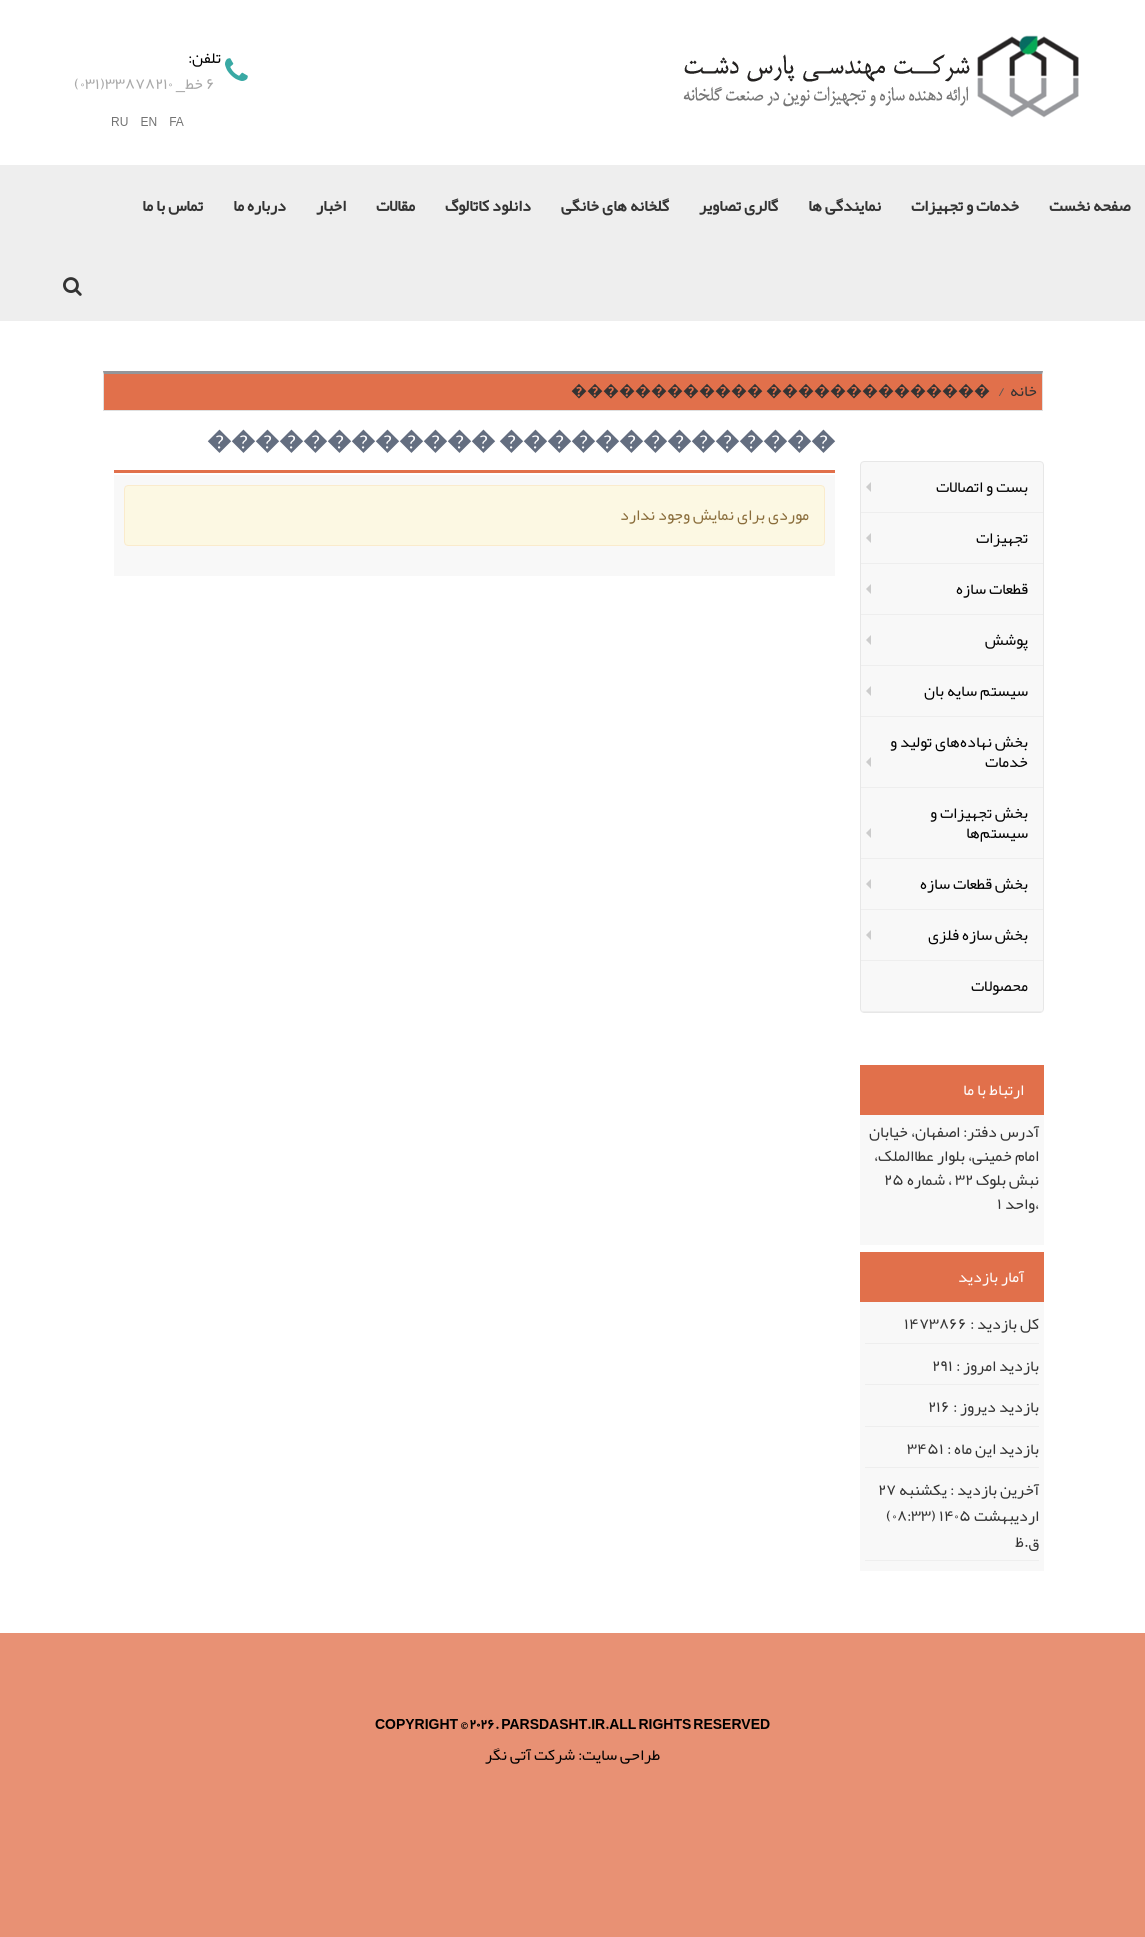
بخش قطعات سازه (974, 884)
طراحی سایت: (619, 1755)
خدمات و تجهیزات (965, 206)
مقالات (395, 206)
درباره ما (259, 206)
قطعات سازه (992, 589)
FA (176, 122)
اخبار (331, 206)
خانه (1023, 391)
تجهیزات (1002, 538)
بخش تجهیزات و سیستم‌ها (979, 823)
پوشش (1006, 640)
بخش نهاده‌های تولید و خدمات (959, 752)
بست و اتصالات (982, 487)
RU (119, 122)
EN (148, 122)
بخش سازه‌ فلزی (978, 935)
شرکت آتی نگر (530, 1755)
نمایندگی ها (844, 206)
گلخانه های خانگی (615, 206)
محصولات (999, 986)
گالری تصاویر (738, 206)
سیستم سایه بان (976, 691)
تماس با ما (172, 206)
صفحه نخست (1089, 206)
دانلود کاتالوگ (488, 206)
